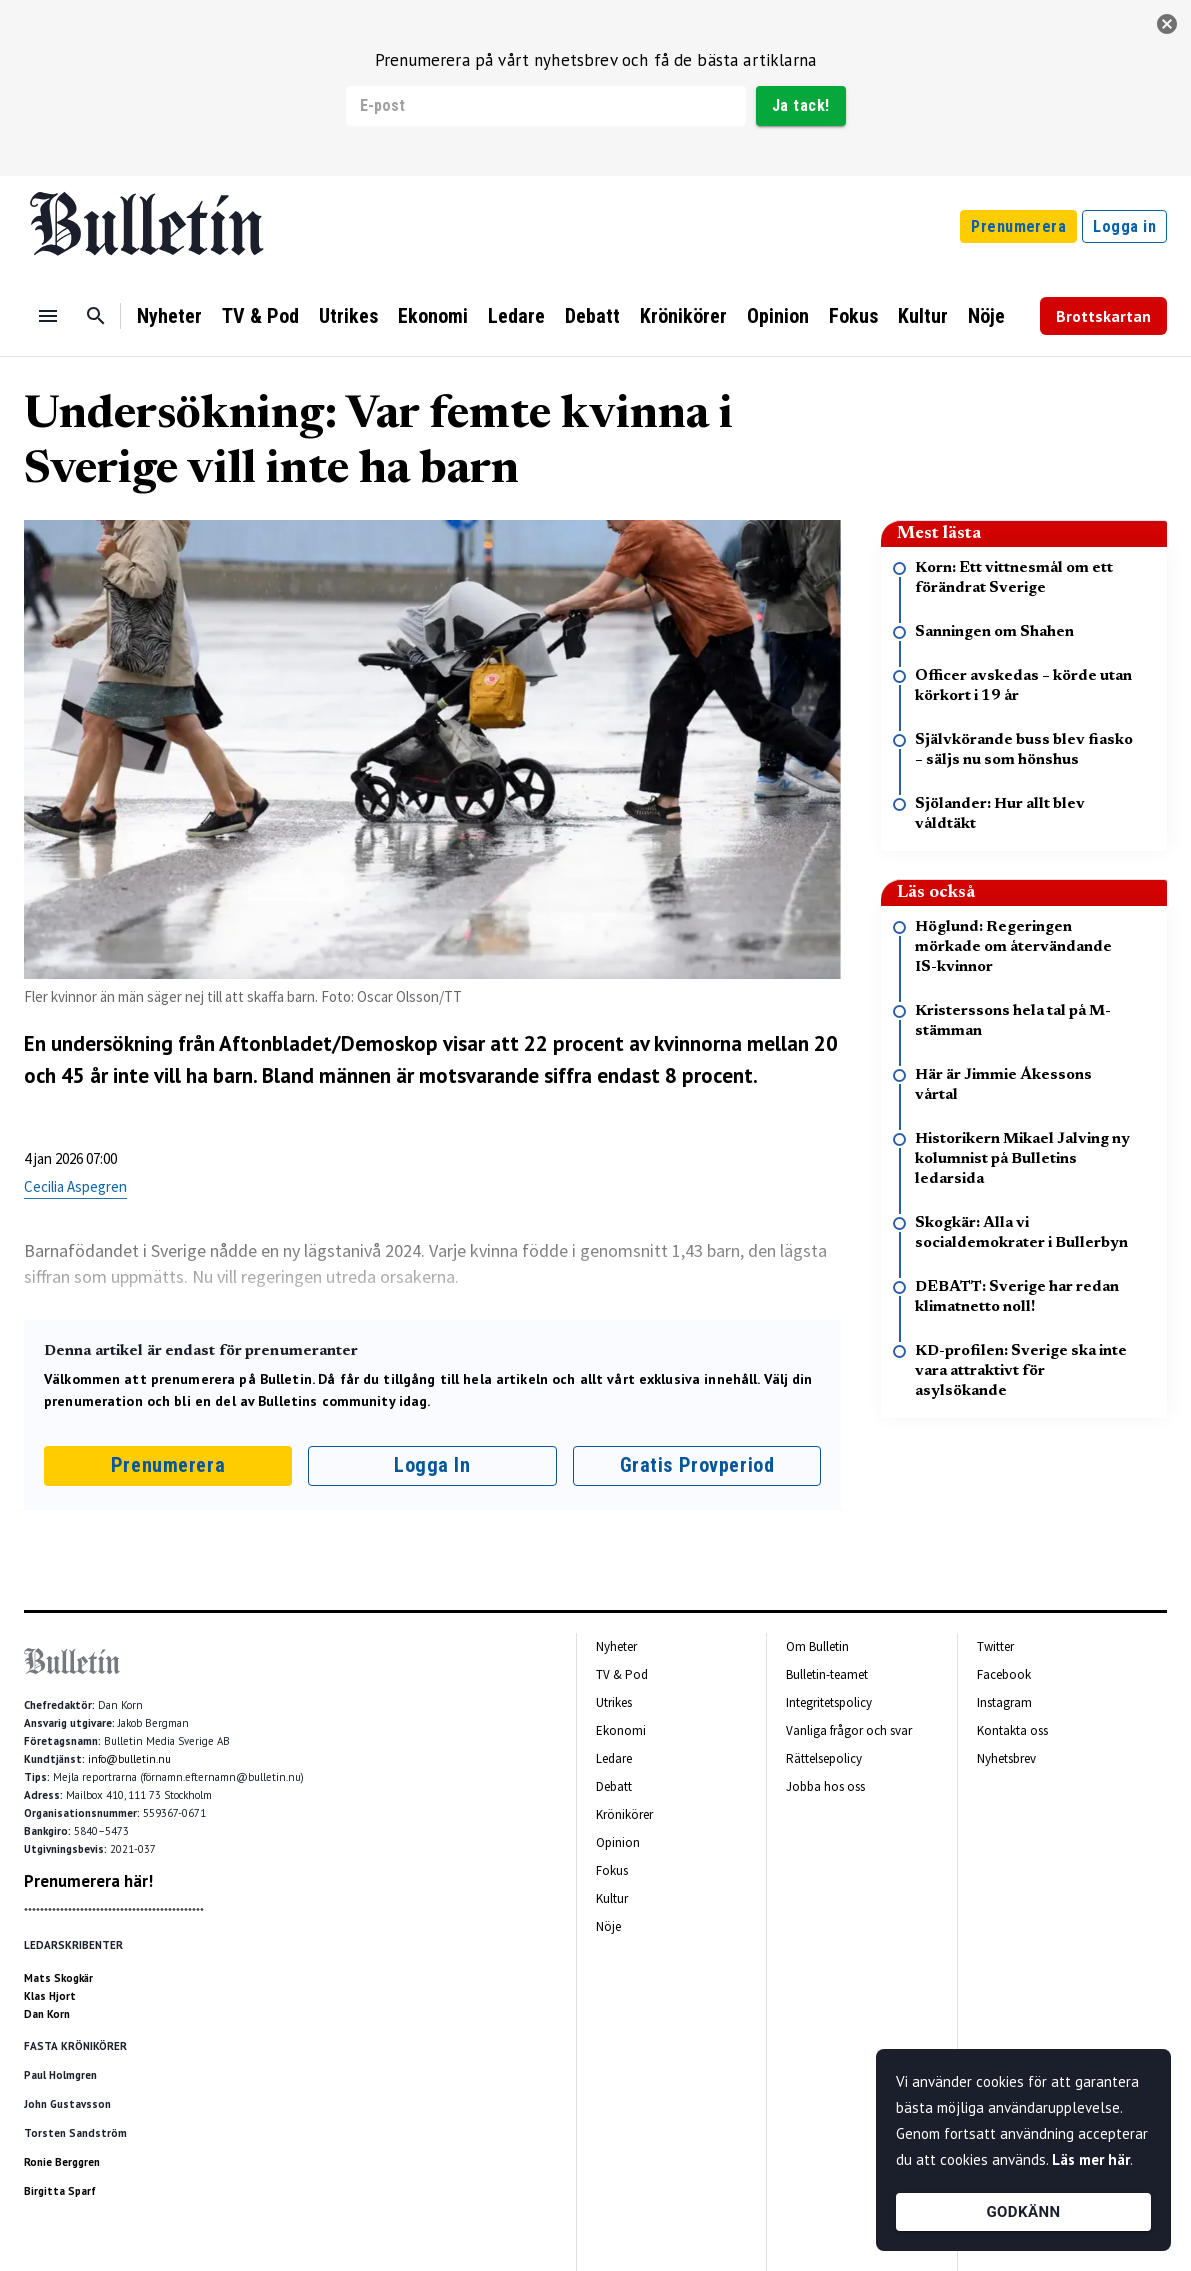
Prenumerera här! (88, 1881)
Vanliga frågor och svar (849, 1730)
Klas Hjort (50, 1996)
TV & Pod (260, 316)
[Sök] (96, 316)
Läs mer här (1091, 2159)
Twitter (995, 1646)
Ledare (516, 316)
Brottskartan (1103, 316)
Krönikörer (683, 316)
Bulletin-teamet (827, 1674)
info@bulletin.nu (129, 1759)
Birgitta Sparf (60, 2191)
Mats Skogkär (58, 1978)
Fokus (853, 316)
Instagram (1004, 1702)
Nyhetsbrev (1006, 1758)
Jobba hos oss (825, 1786)
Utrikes (348, 316)
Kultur (923, 316)
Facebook (1004, 1674)
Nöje (986, 316)
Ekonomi (433, 316)
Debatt (592, 316)
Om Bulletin (817, 1646)
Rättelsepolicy (824, 1758)
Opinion (778, 316)
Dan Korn (47, 2014)
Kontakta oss (1012, 1730)
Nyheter (169, 316)
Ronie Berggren (62, 2162)
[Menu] (48, 316)
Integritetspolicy (829, 1702)
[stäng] (1167, 24)
